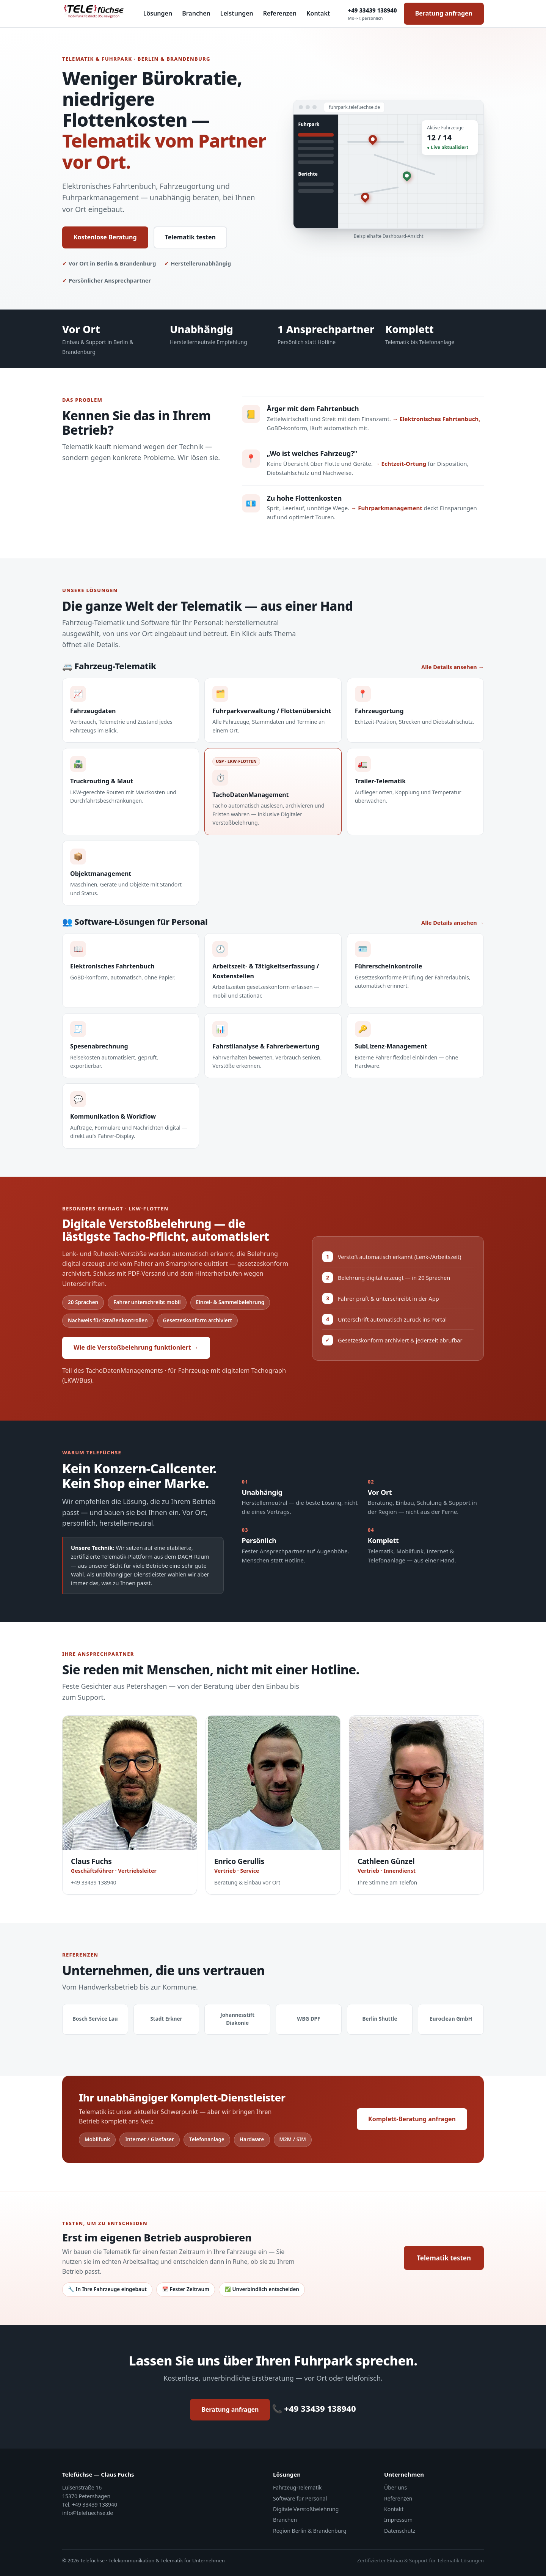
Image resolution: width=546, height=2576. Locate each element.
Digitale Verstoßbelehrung (306, 2509)
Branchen (196, 13)
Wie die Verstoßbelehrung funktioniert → (136, 1347)
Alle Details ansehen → (452, 667)
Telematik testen (190, 237)
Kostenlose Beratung (105, 237)
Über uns (395, 2487)
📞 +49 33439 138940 (314, 2408)
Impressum (398, 2519)
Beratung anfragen (443, 13)
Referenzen (280, 13)
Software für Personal (300, 2498)
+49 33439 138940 (372, 14)
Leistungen (236, 13)
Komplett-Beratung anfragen (412, 2119)
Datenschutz (399, 2530)
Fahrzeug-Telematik (297, 2487)
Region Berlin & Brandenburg (310, 2530)
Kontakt (318, 13)
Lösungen (158, 13)
